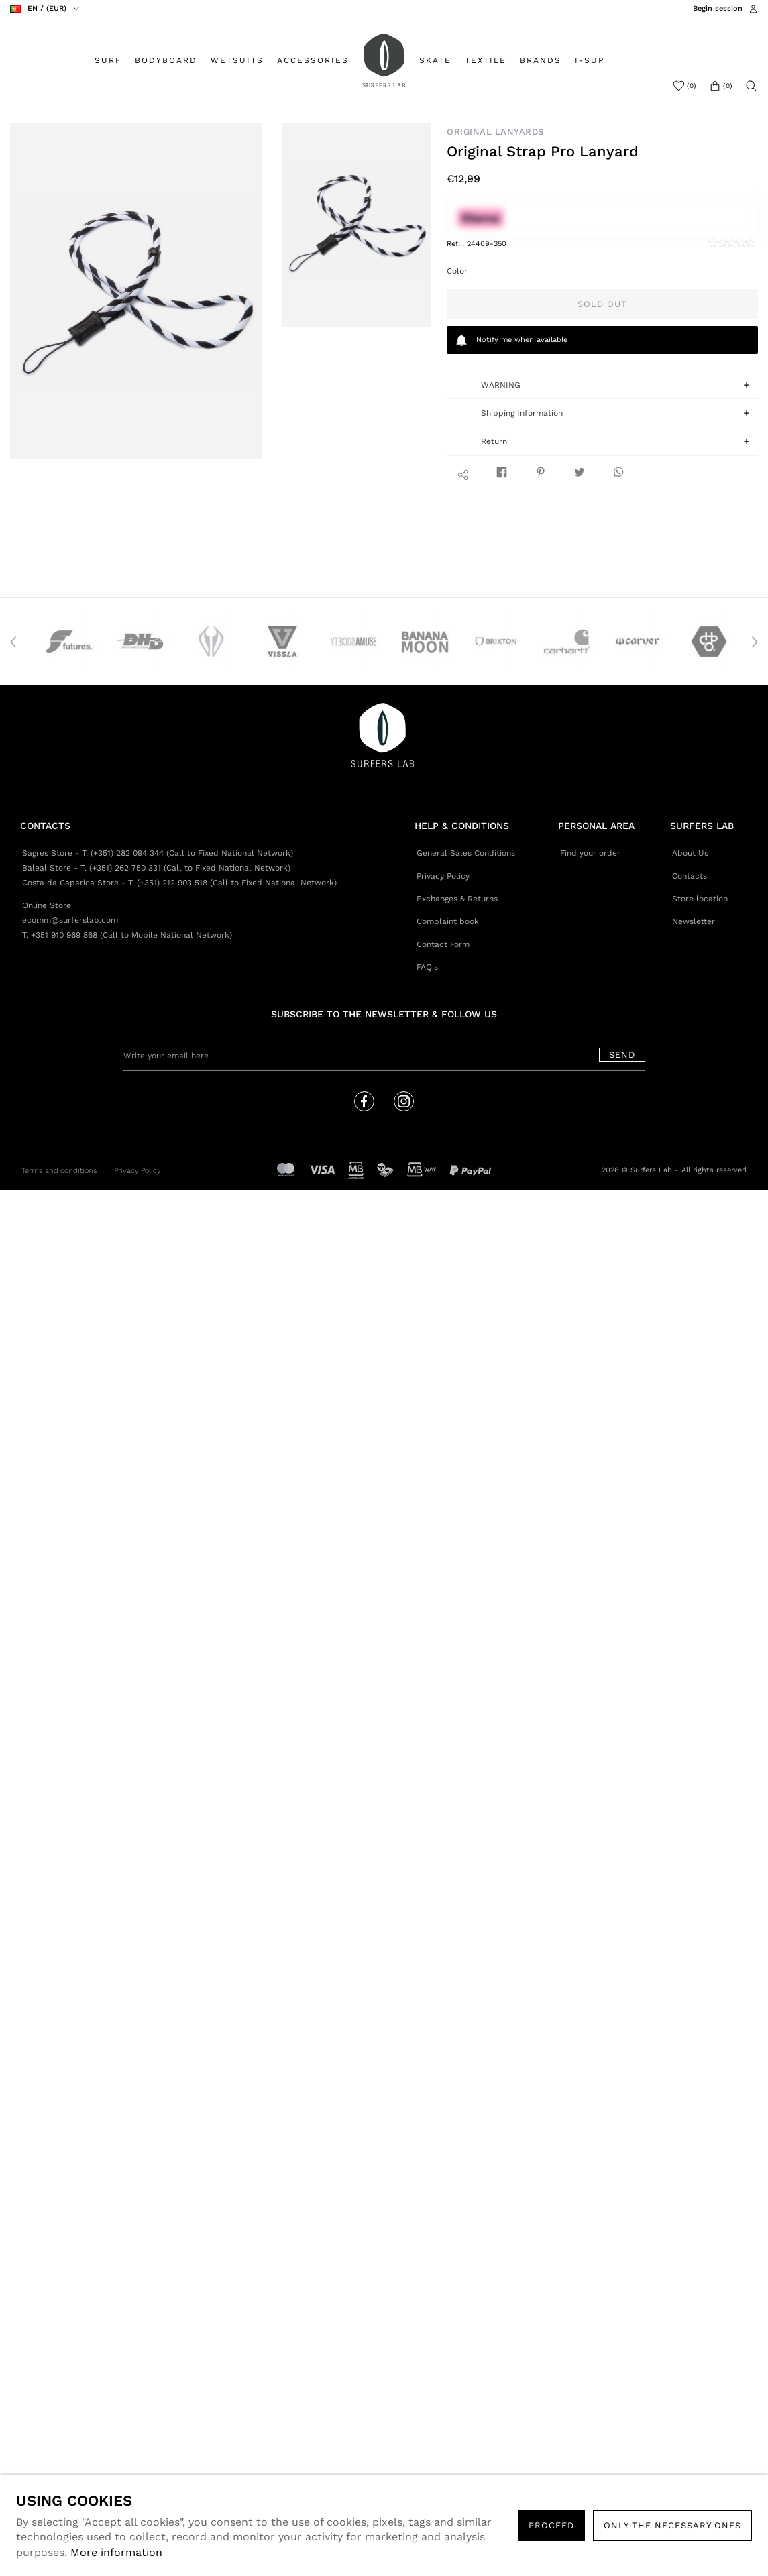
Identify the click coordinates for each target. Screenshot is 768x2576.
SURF (108, 60)
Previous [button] (13, 642)
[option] (136, 291)
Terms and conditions (59, 1170)
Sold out (602, 304)
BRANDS (540, 60)
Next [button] (754, 642)
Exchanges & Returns (457, 898)
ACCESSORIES (313, 60)
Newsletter (693, 921)
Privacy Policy (443, 876)
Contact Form (443, 944)
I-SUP (589, 60)
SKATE (435, 60)
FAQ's (427, 967)
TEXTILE (485, 60)
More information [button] (116, 2552)
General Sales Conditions (466, 853)
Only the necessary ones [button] (672, 2525)
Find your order (590, 853)
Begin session (718, 8)
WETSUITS (237, 60)
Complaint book (448, 921)
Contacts (689, 876)
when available (511, 340)
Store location (700, 898)
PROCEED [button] (551, 2525)
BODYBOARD (166, 60)
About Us (690, 853)
